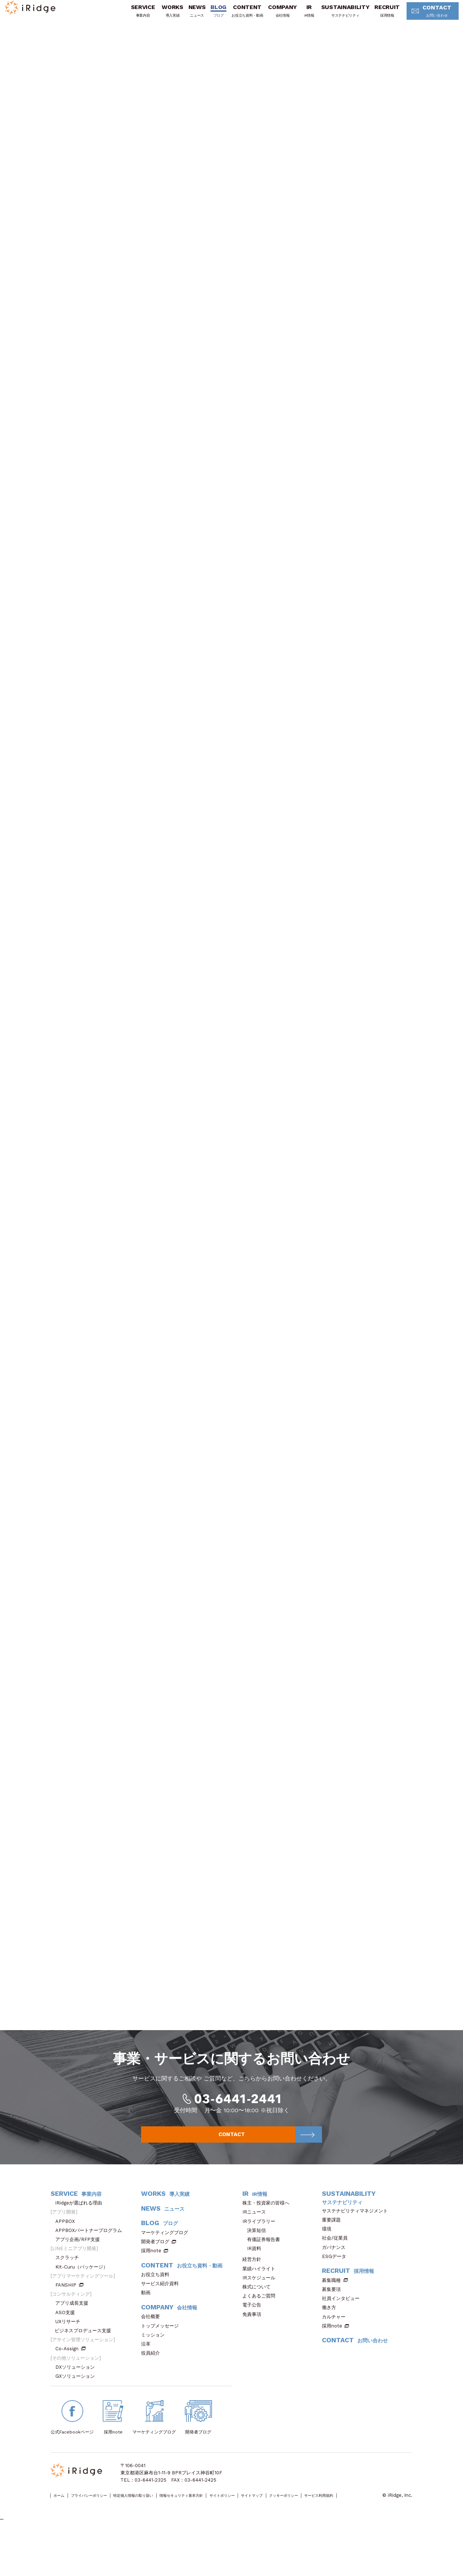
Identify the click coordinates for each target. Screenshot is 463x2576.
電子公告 (254, 2341)
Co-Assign (70, 2385)
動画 (148, 2329)
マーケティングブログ (167, 2269)
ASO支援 (67, 2349)
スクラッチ (69, 2294)
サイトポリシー (276, 2532)
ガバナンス (336, 2284)
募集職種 (335, 2317)
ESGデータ (336, 2293)
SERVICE (130, 15)
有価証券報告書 (263, 2276)
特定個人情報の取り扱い (160, 2532)
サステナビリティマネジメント (357, 2247)
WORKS (160, 15)
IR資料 (254, 2285)
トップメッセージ (162, 2362)
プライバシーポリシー (101, 2532)
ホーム (62, 2532)
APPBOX (67, 2258)
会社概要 (153, 2353)
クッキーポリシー (358, 2532)
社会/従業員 (337, 2274)
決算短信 (256, 2267)
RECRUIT (374, 15)
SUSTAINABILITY (333, 15)
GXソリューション (77, 2412)
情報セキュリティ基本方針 (223, 2532)
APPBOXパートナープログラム (91, 2267)
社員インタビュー (343, 2335)
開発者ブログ (155, 2278)
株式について (258, 2323)
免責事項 (254, 2351)
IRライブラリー (261, 2258)
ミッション (155, 2371)
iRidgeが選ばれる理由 (81, 2239)
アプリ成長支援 (74, 2339)
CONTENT (235, 15)
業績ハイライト (261, 2305)
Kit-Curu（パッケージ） (83, 2303)
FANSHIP (69, 2321)
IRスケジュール (261, 2314)
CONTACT (422, 16)
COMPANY (270, 15)
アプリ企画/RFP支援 (80, 2276)
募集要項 (333, 2326)
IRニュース (256, 2248)
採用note (151, 2287)
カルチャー (336, 2353)
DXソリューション (77, 2403)
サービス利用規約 (69, 2539)
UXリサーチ (70, 2358)
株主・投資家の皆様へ (268, 2239)
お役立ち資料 (157, 2311)
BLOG (206, 15)
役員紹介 (153, 2389)
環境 (329, 2265)
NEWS (185, 15)
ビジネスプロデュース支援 (85, 2367)
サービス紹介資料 (162, 2320)
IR (297, 15)
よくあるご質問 (261, 2332)
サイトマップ (316, 2532)
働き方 (331, 2344)
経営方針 (254, 2296)
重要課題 (333, 2256)
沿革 (148, 2380)
